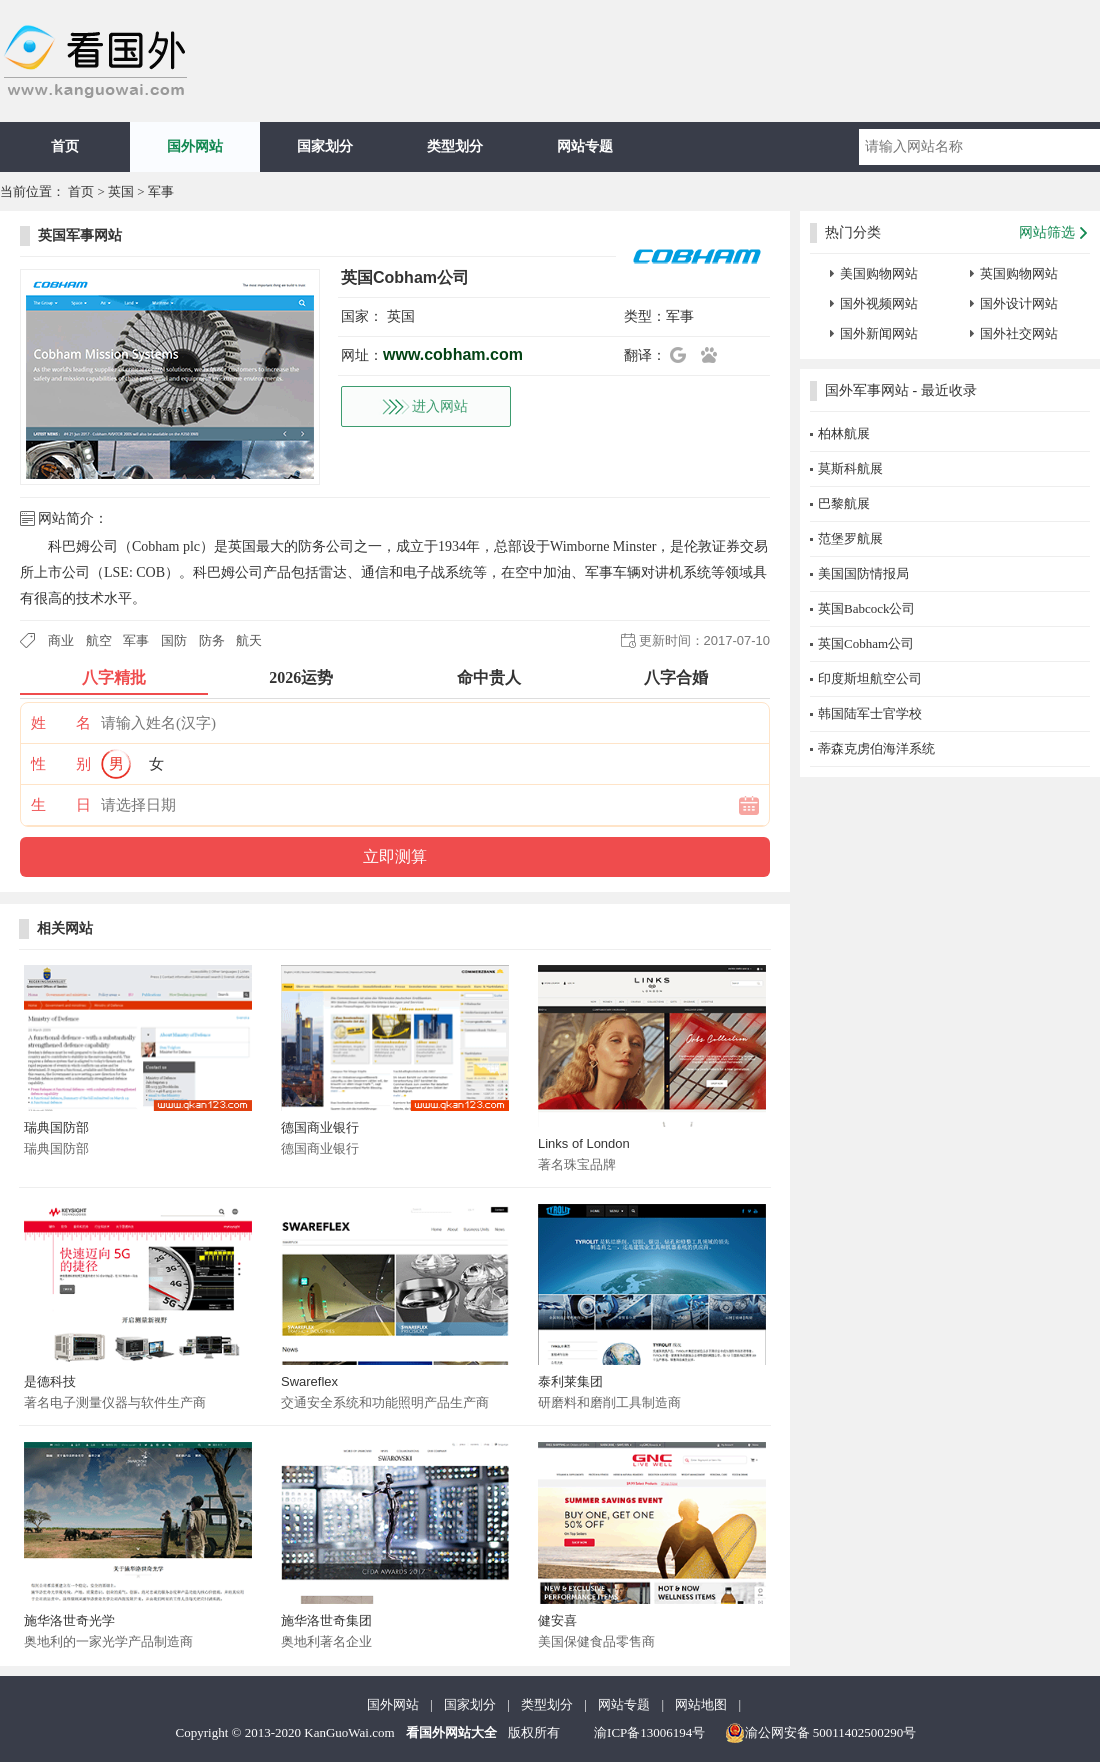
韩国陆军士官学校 (870, 713)
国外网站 (195, 146)
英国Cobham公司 (866, 643)
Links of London (584, 1143)
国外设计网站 (1019, 303)
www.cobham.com (453, 354)
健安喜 (557, 1620)
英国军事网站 (80, 235)
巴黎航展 (844, 503)
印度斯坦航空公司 (870, 678)
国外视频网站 (879, 303)
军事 (161, 191)
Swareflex (309, 1381)
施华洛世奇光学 (69, 1620)
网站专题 (585, 146)
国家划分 (325, 146)
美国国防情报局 (863, 573)
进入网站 (440, 406)
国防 (174, 640)
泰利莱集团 (570, 1381)
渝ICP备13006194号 (649, 1732)
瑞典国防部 (56, 1127)
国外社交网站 (1019, 333)
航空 (99, 640)
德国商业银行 (320, 1127)
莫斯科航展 (850, 468)
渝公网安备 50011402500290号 (821, 1733)
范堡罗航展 (850, 538)
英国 (121, 191)
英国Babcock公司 (866, 608)
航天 (249, 640)
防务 (212, 640)
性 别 (61, 764)
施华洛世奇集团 (326, 1620)
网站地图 (701, 1704)
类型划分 (455, 146)
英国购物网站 (1019, 273)
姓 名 (61, 723)
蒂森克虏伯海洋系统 (876, 748)
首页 (65, 146)
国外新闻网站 (879, 333)
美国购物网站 (879, 273)
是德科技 (50, 1381)
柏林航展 (844, 433)
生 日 (61, 805)
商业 (61, 640)
